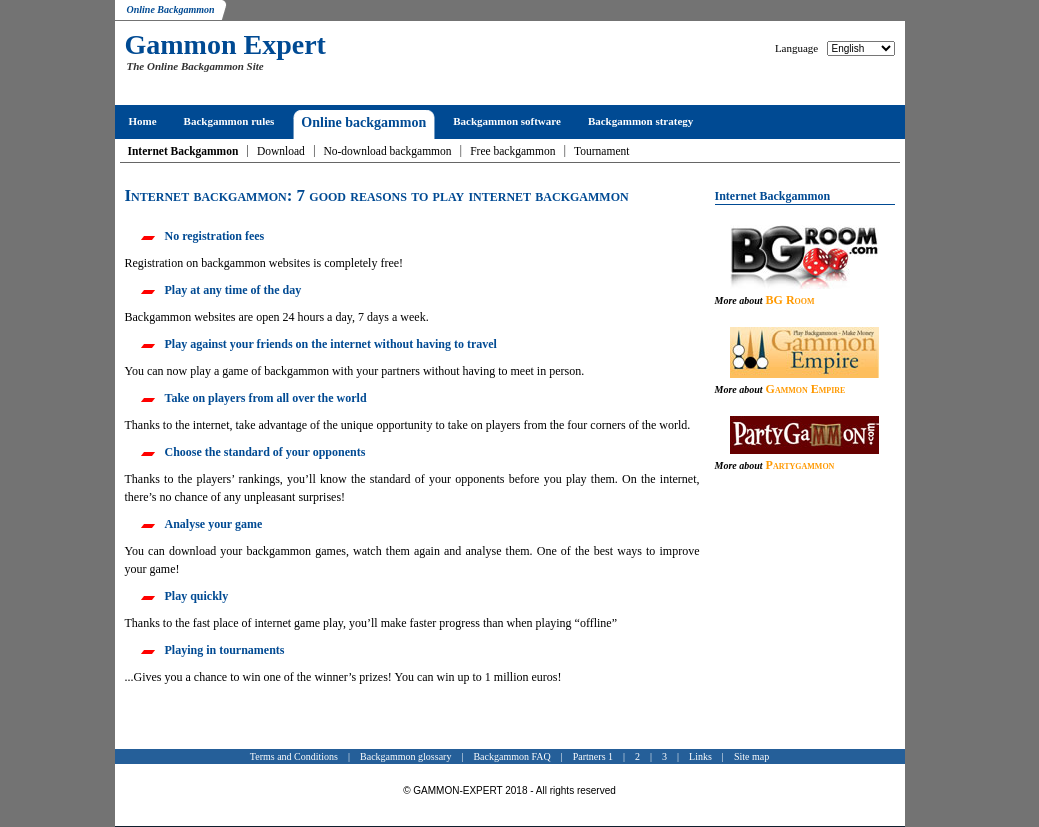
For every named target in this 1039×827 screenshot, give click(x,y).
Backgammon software (507, 121)
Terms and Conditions (294, 756)
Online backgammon (363, 122)
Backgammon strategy (640, 121)
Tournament (601, 151)
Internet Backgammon (183, 151)
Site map (751, 756)
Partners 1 (593, 756)
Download (281, 151)
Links (700, 756)
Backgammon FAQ (511, 756)
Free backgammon (512, 151)
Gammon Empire (806, 389)
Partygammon (800, 465)
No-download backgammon (387, 151)
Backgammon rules (229, 121)
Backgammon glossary (405, 756)
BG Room (790, 300)
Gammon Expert (225, 44)
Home (143, 121)
